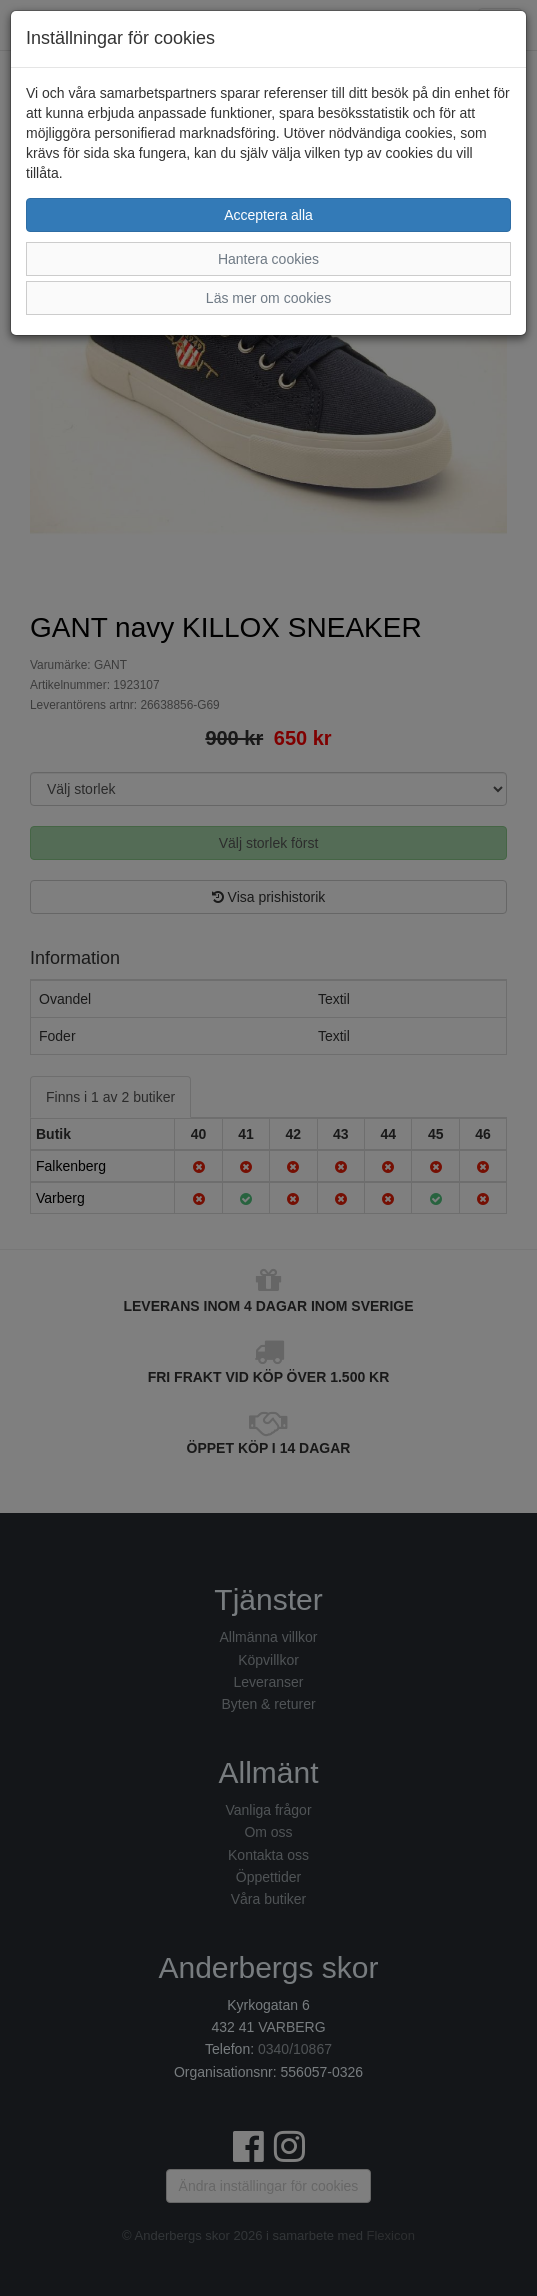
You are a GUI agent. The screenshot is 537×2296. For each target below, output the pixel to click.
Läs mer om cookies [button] (268, 298)
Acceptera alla (268, 215)
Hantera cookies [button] (268, 259)
